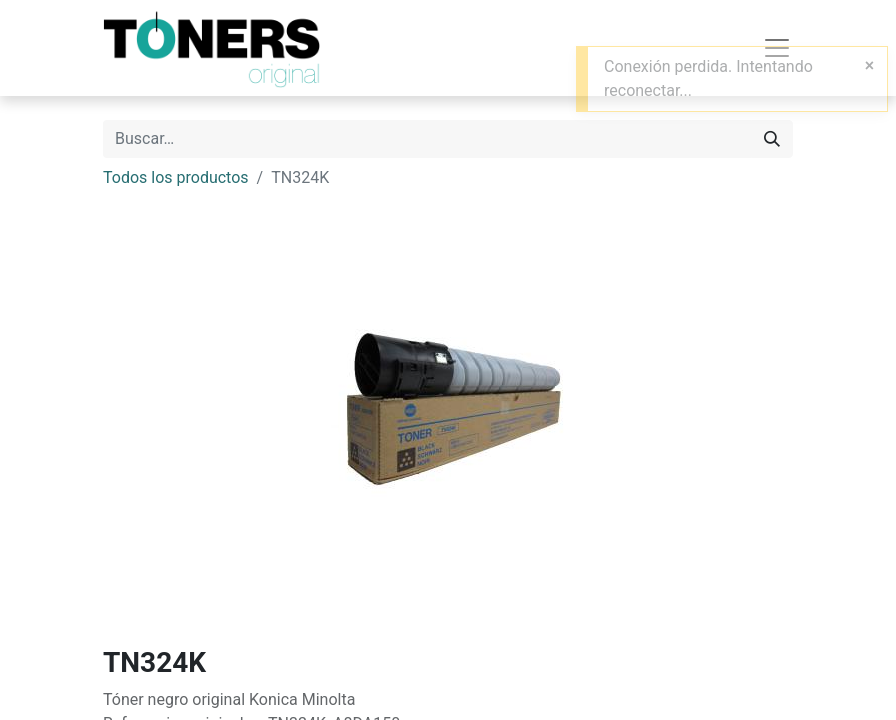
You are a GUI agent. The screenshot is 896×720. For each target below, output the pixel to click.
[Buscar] (772, 139)
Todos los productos (176, 177)
